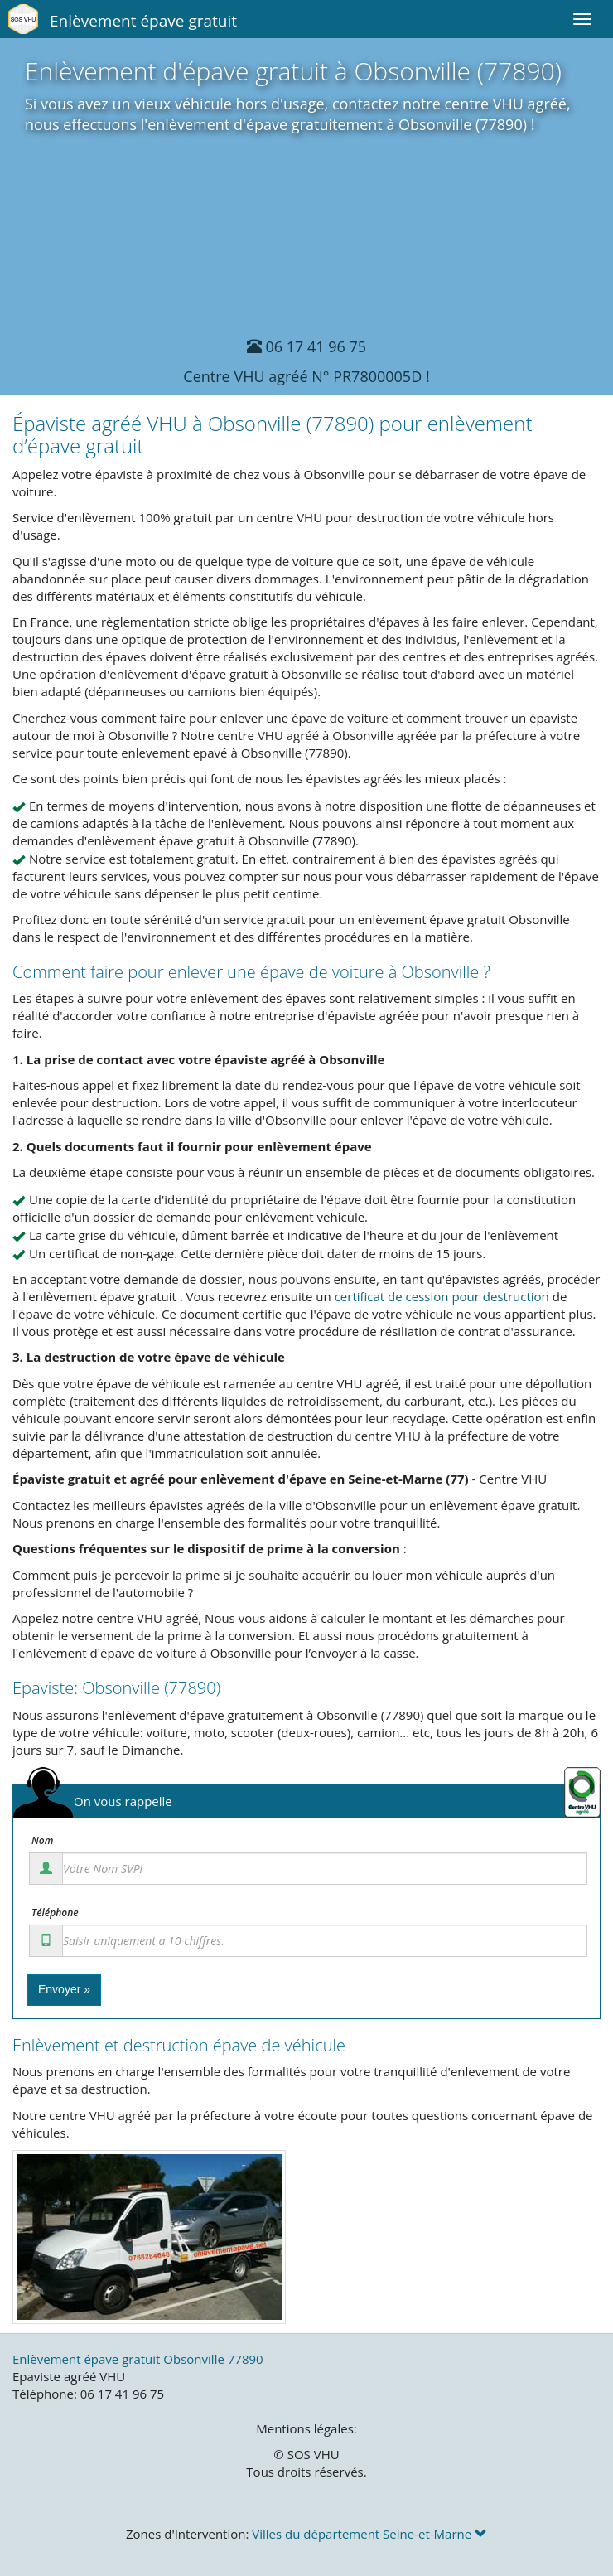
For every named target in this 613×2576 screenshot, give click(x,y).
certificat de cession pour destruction (442, 1296)
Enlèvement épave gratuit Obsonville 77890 (137, 2359)
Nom (42, 1840)
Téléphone (55, 1913)
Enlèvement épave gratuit (143, 20)
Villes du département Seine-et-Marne (369, 2533)
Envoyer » (64, 1989)
